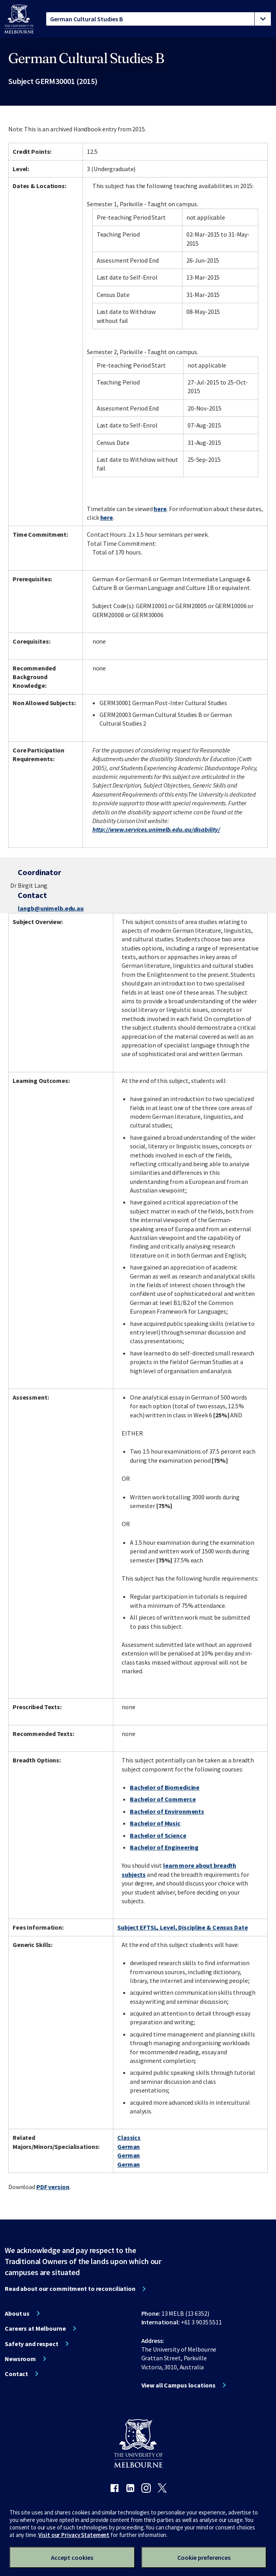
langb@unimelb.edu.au (51, 908)
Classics (129, 2137)
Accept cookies (72, 2557)
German (128, 2146)
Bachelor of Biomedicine (164, 1787)
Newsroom (20, 2359)
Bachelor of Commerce (163, 1799)
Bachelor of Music (155, 1823)
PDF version (52, 2187)
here (160, 509)
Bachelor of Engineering (164, 1847)
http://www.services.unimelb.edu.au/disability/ (156, 829)
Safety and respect (31, 2344)
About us (17, 2313)
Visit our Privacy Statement (73, 2535)
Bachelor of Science (158, 1835)
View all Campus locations (178, 2385)
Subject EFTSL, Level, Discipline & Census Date (182, 1927)
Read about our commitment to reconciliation (70, 2288)
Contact (16, 2374)
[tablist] (158, 19)
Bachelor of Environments (167, 1811)
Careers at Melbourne (35, 2328)
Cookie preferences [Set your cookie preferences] (204, 2557)
